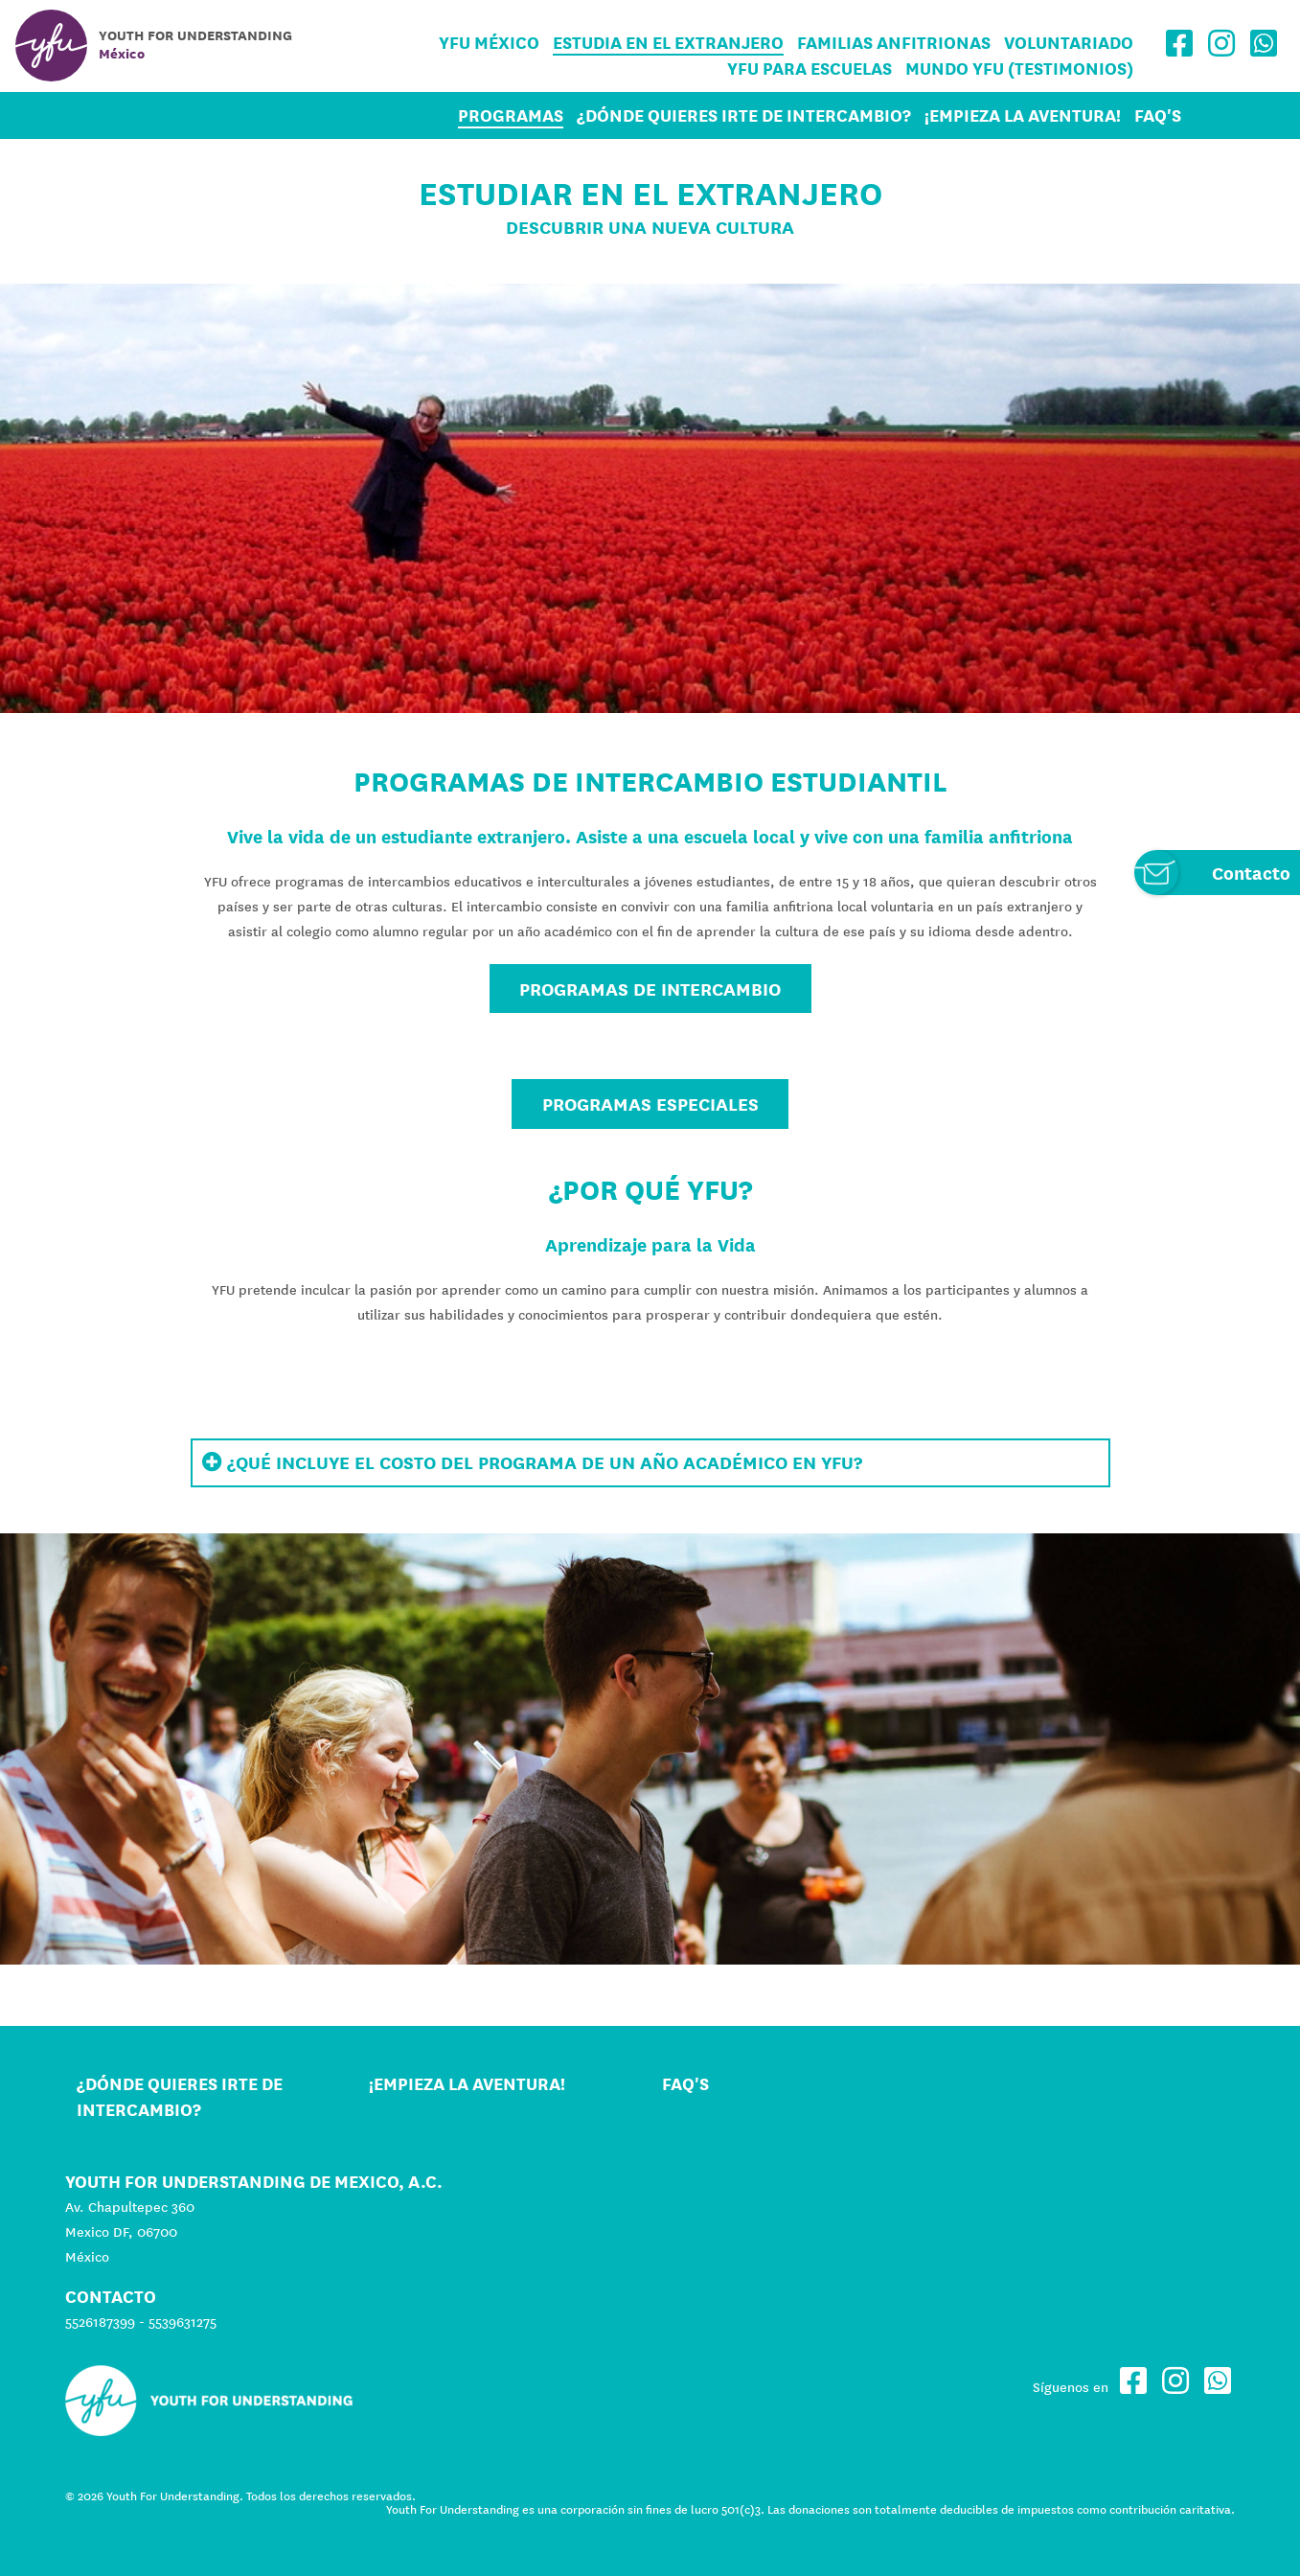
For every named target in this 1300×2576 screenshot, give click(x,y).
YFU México (489, 43)
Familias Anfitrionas (894, 43)
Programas (510, 115)
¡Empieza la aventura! (1022, 115)
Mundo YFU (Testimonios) (1019, 69)
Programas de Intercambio (650, 989)
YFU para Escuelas (809, 69)
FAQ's (1157, 115)
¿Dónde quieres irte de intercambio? (744, 115)
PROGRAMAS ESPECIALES (650, 1104)
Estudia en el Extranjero (668, 43)
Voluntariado (1068, 43)
